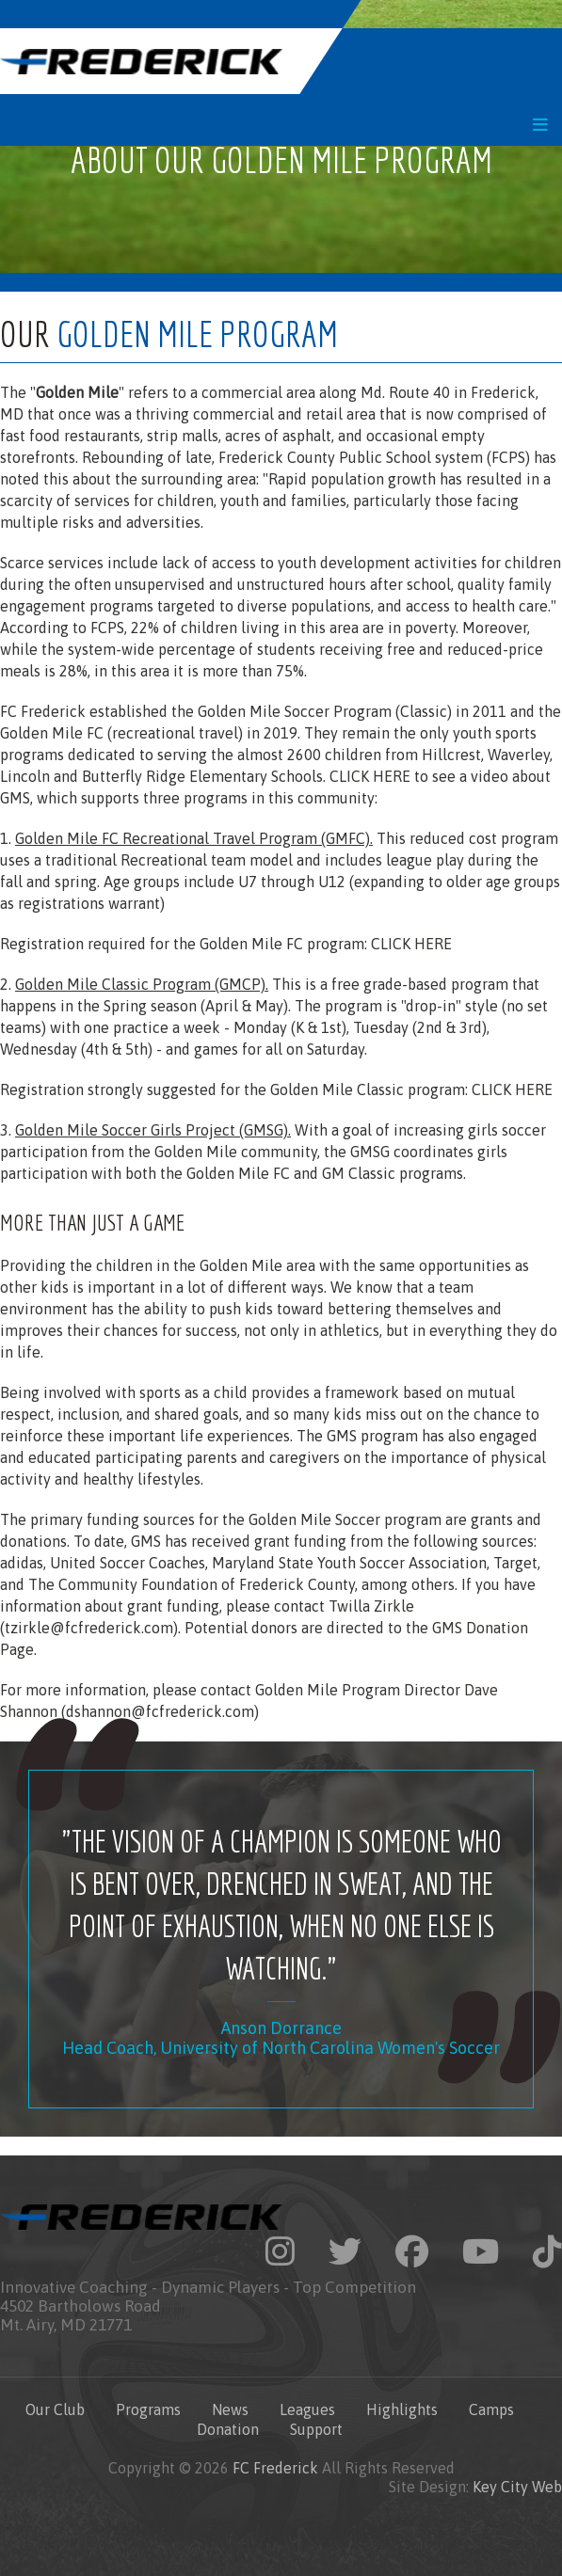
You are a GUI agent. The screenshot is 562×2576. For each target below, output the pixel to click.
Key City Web (517, 2486)
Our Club (55, 2409)
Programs (148, 2409)
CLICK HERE (369, 776)
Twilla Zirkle (371, 1606)
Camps (491, 2409)
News (230, 2409)
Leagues (307, 2409)
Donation (228, 2429)
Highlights (402, 2409)
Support (316, 2429)
